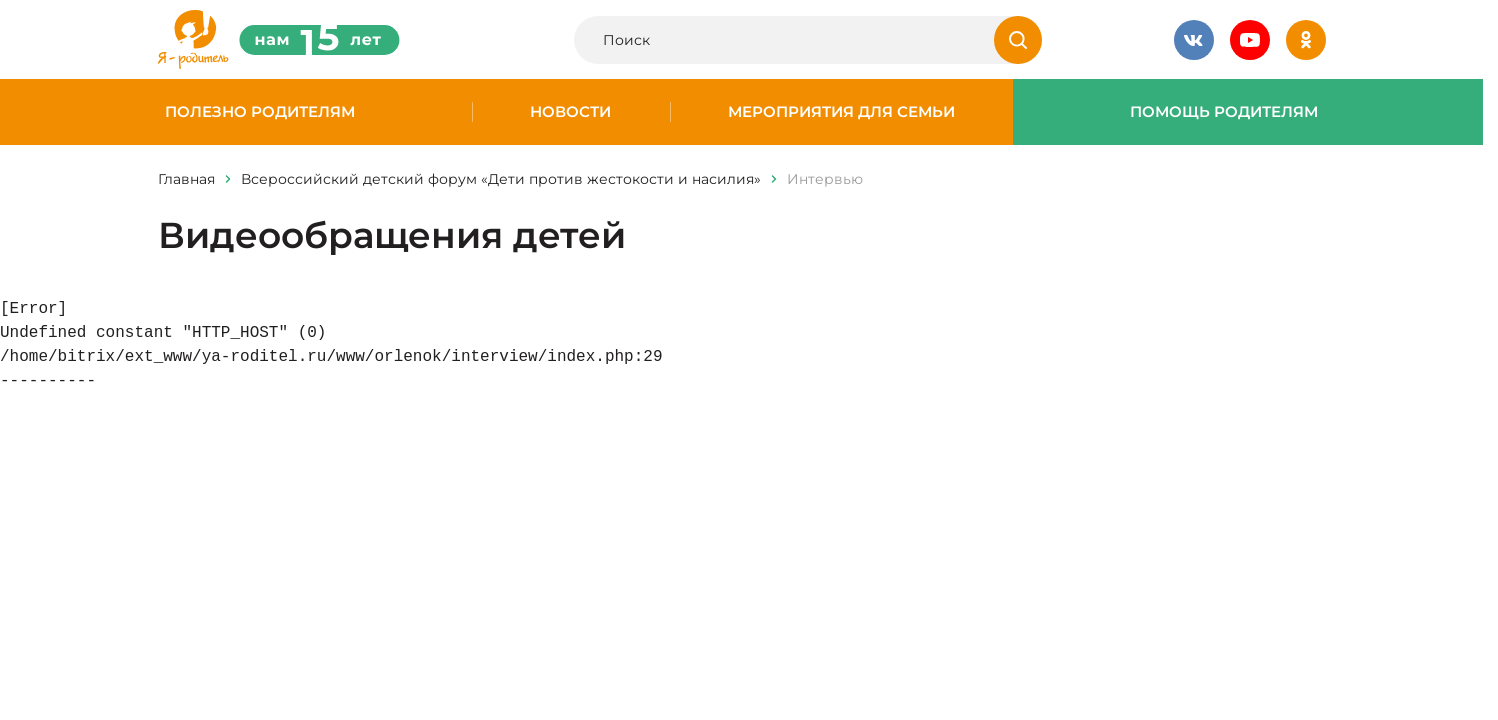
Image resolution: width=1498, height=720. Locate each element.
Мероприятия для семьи (841, 112)
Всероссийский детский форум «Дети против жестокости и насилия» (501, 179)
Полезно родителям (260, 112)
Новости (570, 112)
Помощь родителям (1224, 112)
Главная (186, 179)
